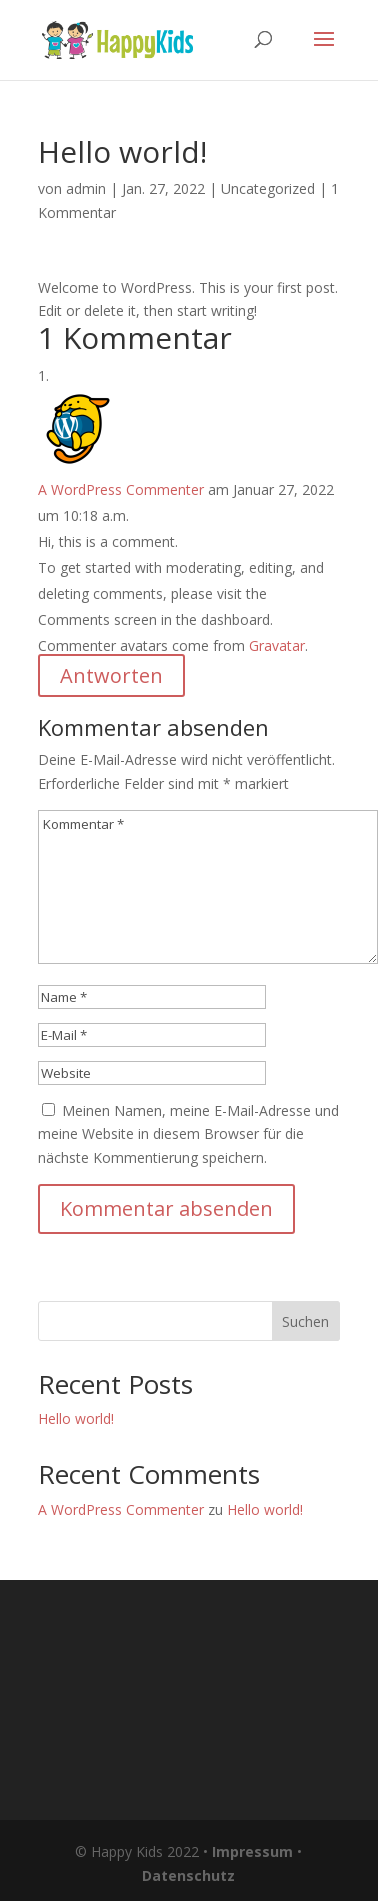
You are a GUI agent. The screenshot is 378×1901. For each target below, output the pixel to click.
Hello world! (76, 1418)
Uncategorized (268, 188)
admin (86, 188)
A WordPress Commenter (121, 489)
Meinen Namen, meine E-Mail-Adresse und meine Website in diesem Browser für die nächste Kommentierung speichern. (188, 1134)
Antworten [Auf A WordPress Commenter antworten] (111, 675)
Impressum (252, 1851)
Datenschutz (188, 1875)
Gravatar (277, 645)
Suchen (305, 1321)
